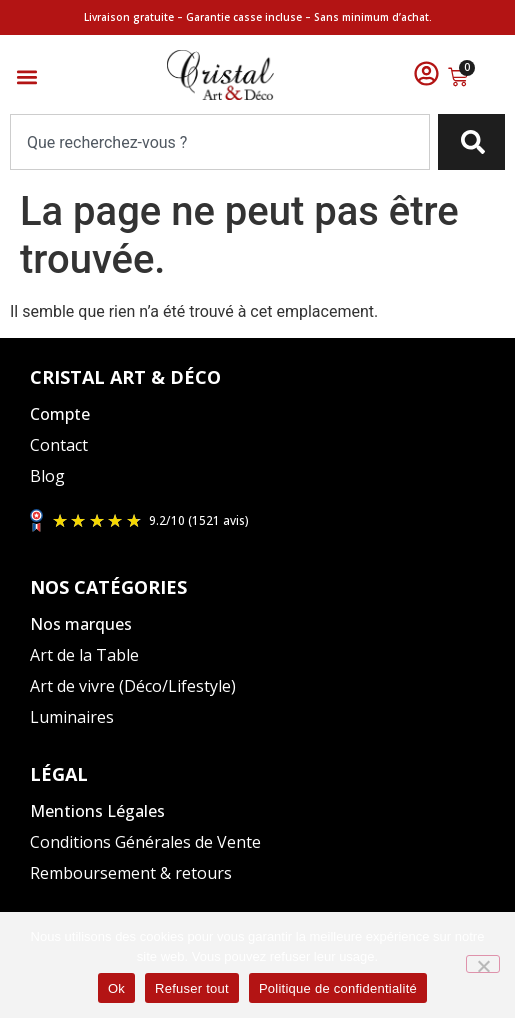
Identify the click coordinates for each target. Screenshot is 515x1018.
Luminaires (72, 717)
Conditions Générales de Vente (145, 842)
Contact (59, 445)
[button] (26, 77)
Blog (47, 476)
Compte (60, 414)
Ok (116, 988)
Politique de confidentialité (338, 988)
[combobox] (220, 142)
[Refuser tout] (483, 964)
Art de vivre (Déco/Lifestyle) (133, 686)
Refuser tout (192, 988)
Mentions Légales (97, 811)
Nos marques (81, 624)
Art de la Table (84, 655)
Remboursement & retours (131, 873)
